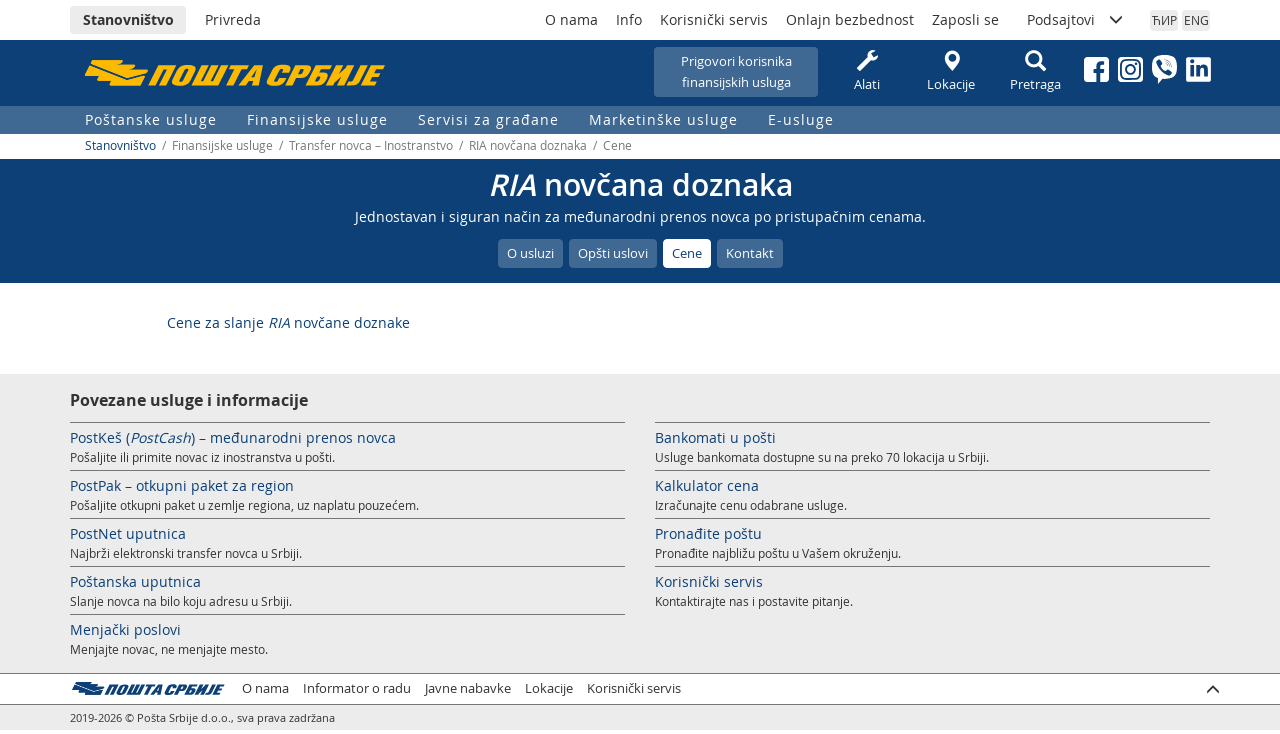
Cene (687, 253)
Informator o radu (357, 688)
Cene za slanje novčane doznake (288, 322)
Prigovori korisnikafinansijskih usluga (736, 71)
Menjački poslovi (125, 629)
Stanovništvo (128, 19)
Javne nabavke (468, 688)
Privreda (233, 19)
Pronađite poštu (708, 533)
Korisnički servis (714, 19)
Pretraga (1035, 71)
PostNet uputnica (128, 533)
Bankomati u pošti (715, 437)
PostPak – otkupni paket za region (182, 485)
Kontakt (750, 253)
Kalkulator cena (707, 485)
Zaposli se (965, 19)
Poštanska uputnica (135, 581)
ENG (1196, 20)
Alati (867, 71)
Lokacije (951, 71)
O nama (571, 19)
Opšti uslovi (613, 253)
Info (629, 19)
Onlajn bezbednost (850, 19)
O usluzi (530, 253)
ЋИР (1164, 20)
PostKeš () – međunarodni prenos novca (233, 437)
